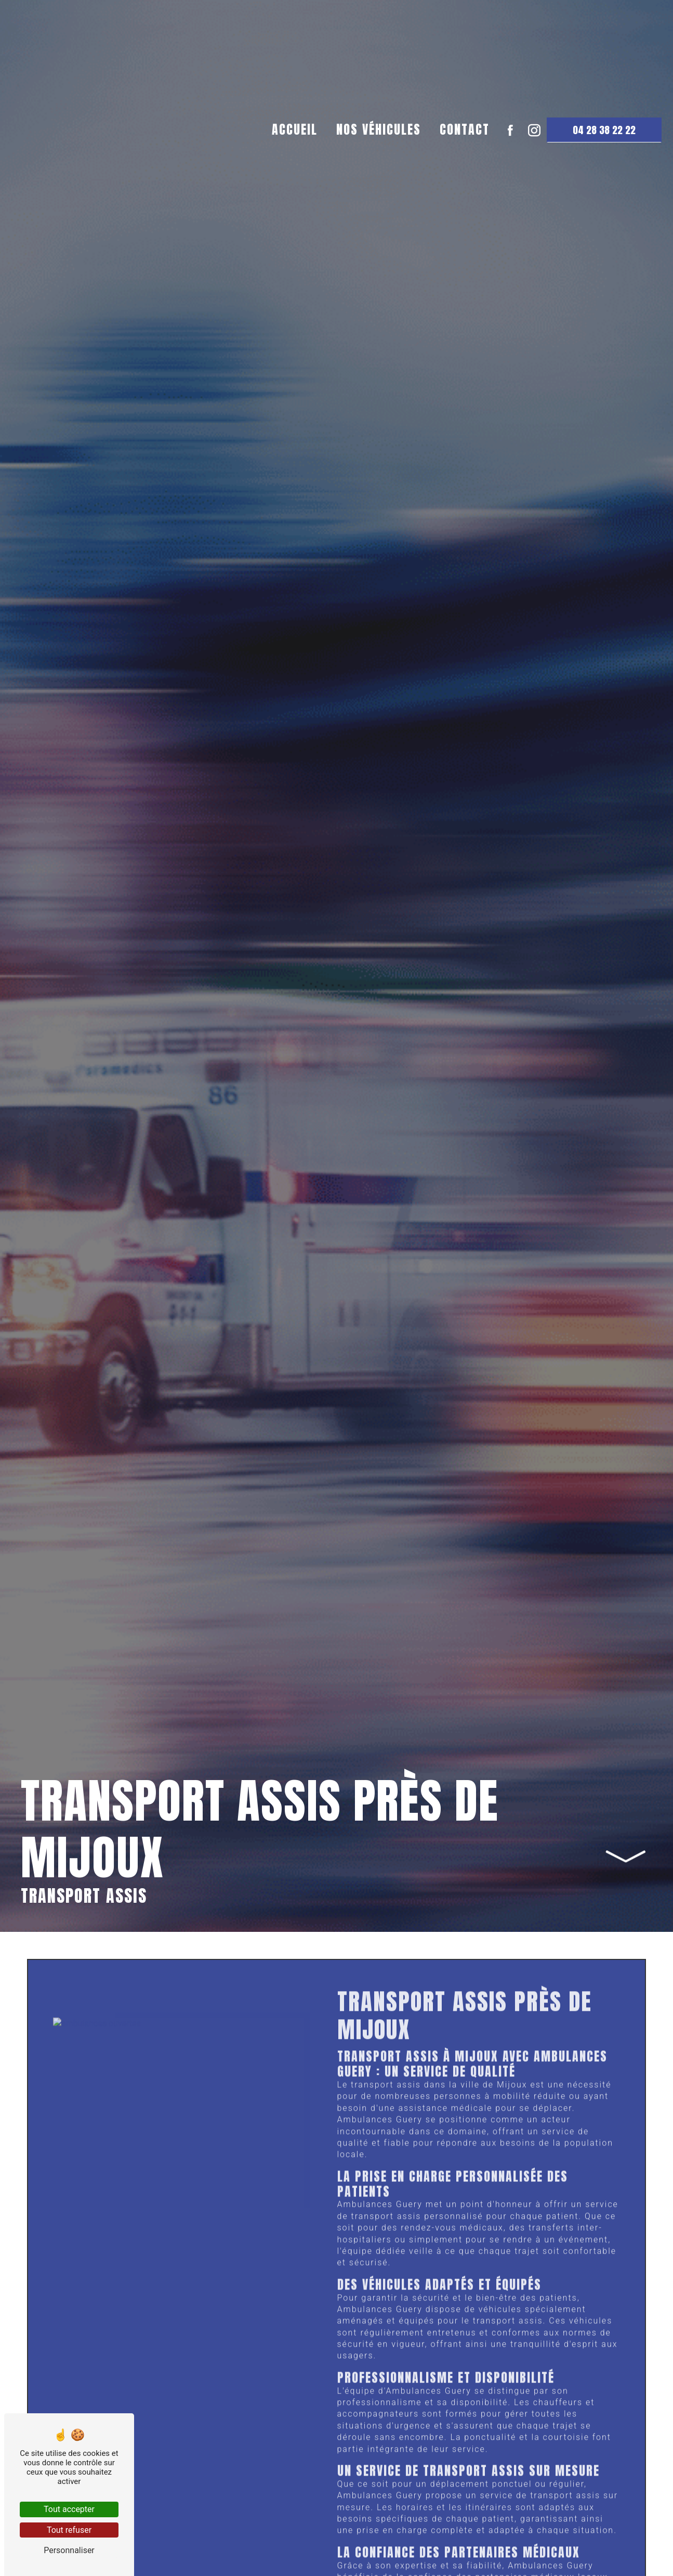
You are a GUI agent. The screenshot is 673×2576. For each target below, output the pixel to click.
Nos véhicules (374, 244)
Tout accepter (69, 2509)
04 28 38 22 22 (600, 244)
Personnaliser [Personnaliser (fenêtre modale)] (69, 2550)
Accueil (290, 244)
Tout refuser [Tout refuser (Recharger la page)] (69, 2530)
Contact (460, 244)
